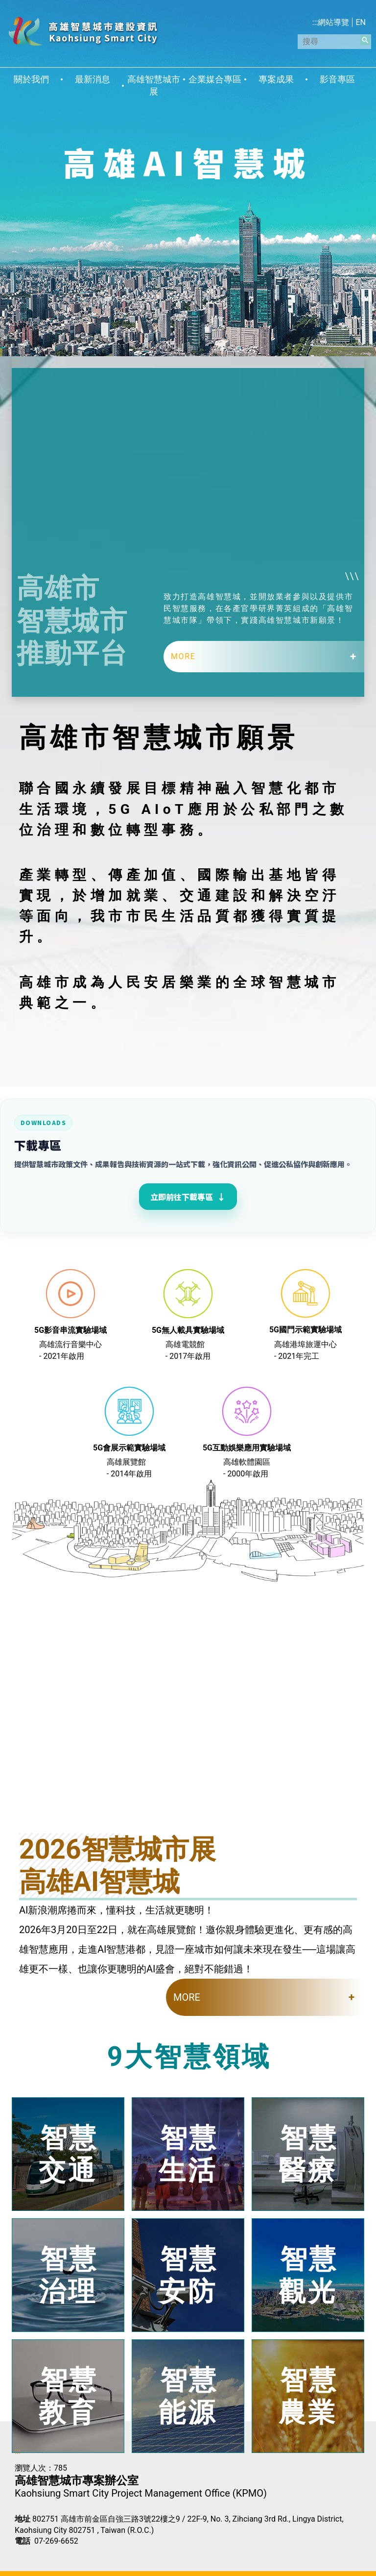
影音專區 (337, 79)
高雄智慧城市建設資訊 (82, 31)
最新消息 (92, 79)
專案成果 (276, 79)
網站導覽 (333, 22)
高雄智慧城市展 (153, 85)
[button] (365, 40)
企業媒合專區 (214, 79)
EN (360, 22)
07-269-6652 (56, 2541)
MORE (183, 656)
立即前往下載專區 (188, 1196)
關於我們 (31, 79)
